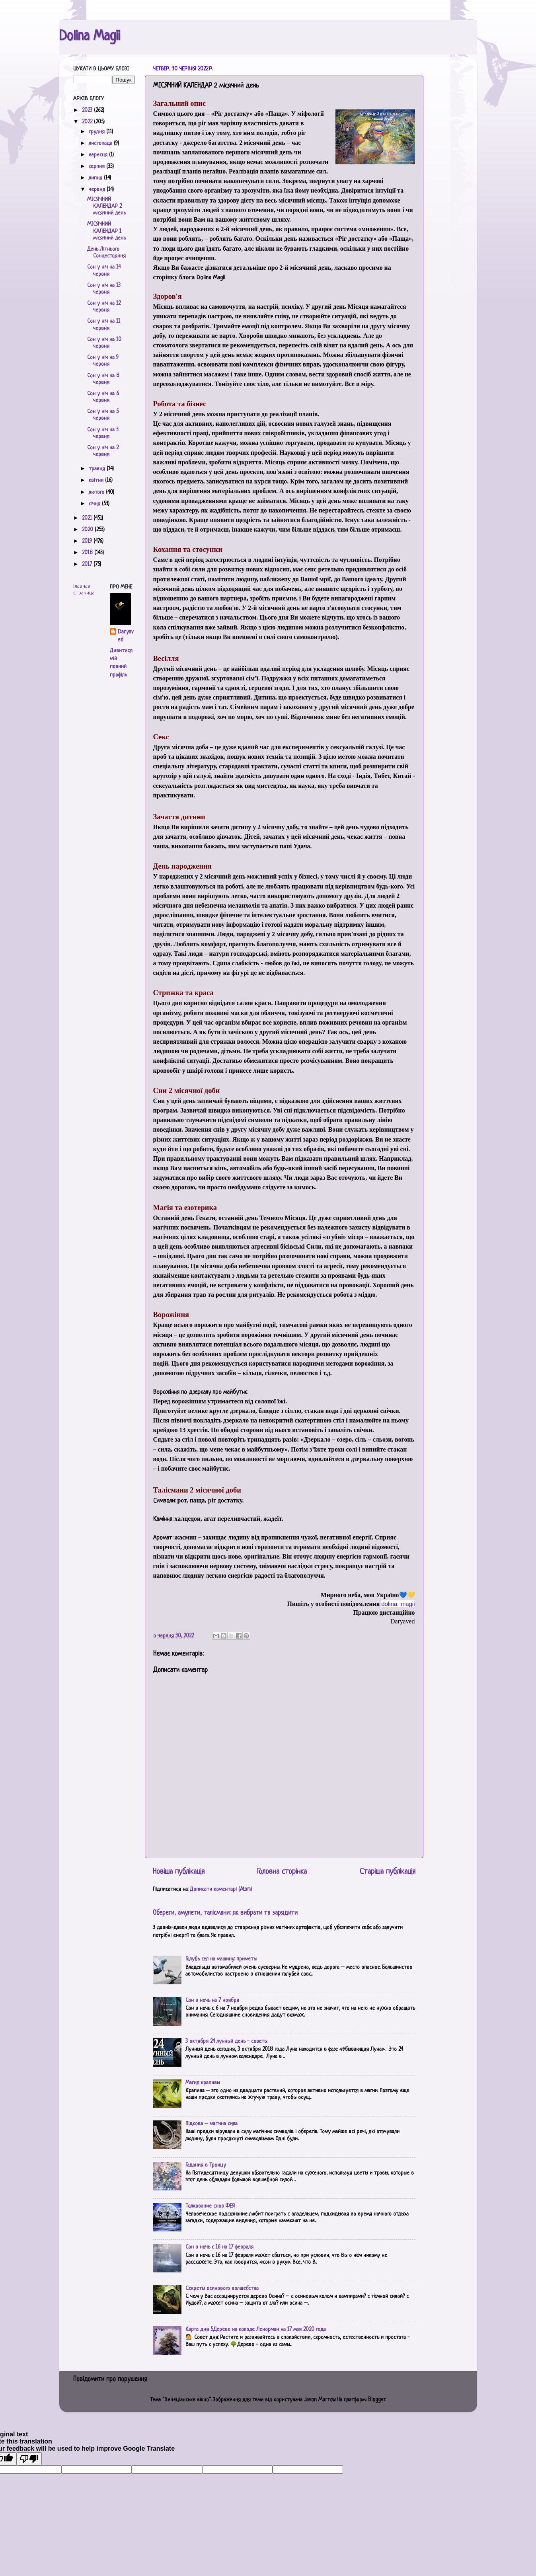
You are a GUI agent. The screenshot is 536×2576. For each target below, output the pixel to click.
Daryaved (125, 636)
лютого (97, 492)
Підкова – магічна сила (211, 2124)
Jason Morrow (319, 2400)
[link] (398, 1603)
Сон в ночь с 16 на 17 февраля (219, 2247)
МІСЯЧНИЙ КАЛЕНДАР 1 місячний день (106, 231)
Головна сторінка (282, 1872)
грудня (97, 132)
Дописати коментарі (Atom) (221, 1889)
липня (96, 178)
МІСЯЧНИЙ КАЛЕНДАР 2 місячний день (106, 206)
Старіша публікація (387, 1872)
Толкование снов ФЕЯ (210, 2206)
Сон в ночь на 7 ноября (212, 2000)
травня (98, 469)
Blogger (377, 2400)
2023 (88, 110)
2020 (88, 530)
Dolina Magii (89, 36)
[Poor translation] (29, 2458)
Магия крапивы (202, 2083)
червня (98, 190)
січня (95, 504)
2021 (88, 518)
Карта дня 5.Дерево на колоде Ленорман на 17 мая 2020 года (255, 2329)
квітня (97, 480)
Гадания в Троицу (205, 2165)
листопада (101, 143)
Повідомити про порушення (110, 2379)
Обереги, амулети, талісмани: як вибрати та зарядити (225, 1913)
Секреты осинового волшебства (222, 2289)
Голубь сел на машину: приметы (221, 1959)
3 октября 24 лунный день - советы (226, 2041)
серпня (97, 167)
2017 (88, 564)
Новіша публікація (179, 1872)
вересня (99, 155)
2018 (88, 553)
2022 (88, 122)
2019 (88, 541)
